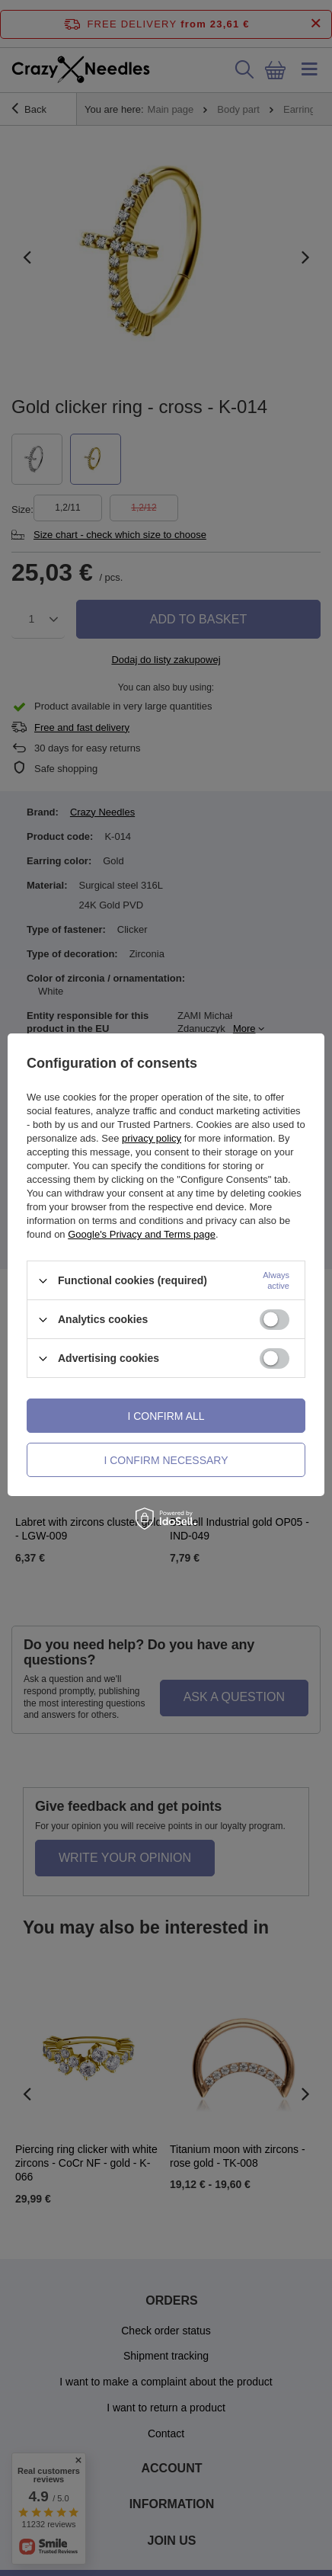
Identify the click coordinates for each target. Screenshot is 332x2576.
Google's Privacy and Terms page (141, 1234)
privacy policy (151, 1138)
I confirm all (165, 1416)
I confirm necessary (166, 1460)
